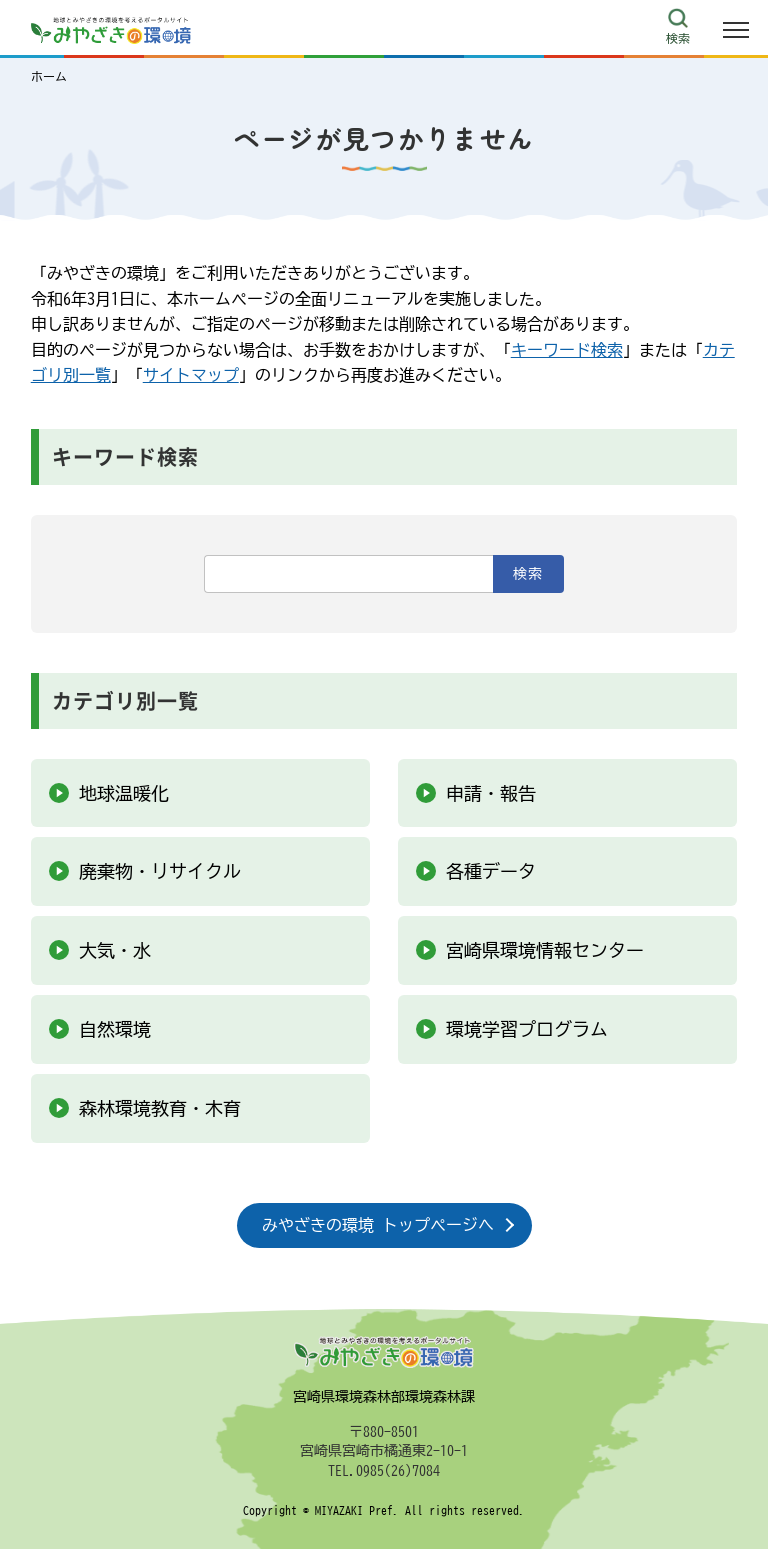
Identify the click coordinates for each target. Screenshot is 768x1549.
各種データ (491, 871)
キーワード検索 (567, 350)
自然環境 (115, 1029)
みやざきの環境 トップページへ (378, 1225)
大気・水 (115, 950)
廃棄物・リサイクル (160, 871)
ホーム (49, 76)
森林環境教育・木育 (160, 1108)
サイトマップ (191, 375)
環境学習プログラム (527, 1029)
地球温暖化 (124, 793)
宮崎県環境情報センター (545, 950)
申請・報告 (491, 793)
